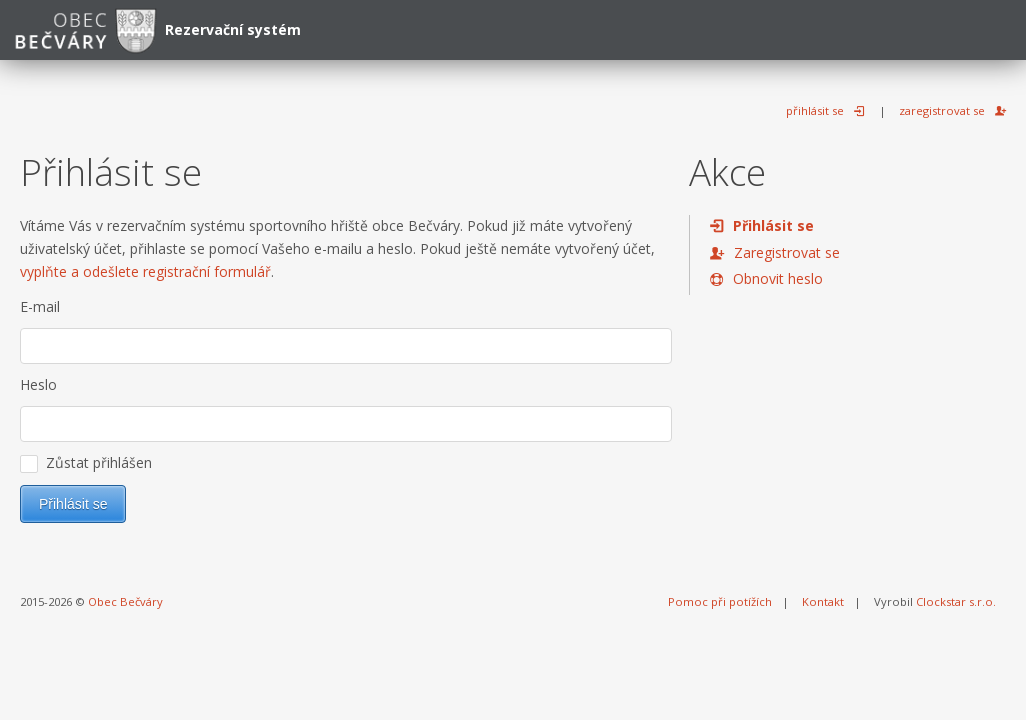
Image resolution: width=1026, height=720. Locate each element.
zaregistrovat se (942, 110)
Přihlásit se (773, 225)
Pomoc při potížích (720, 601)
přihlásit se (815, 110)
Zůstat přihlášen (86, 463)
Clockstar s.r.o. (956, 601)
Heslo (38, 384)
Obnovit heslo (778, 278)
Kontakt (823, 601)
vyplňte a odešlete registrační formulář (145, 271)
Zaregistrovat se (787, 252)
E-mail (40, 306)
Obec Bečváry (125, 601)
